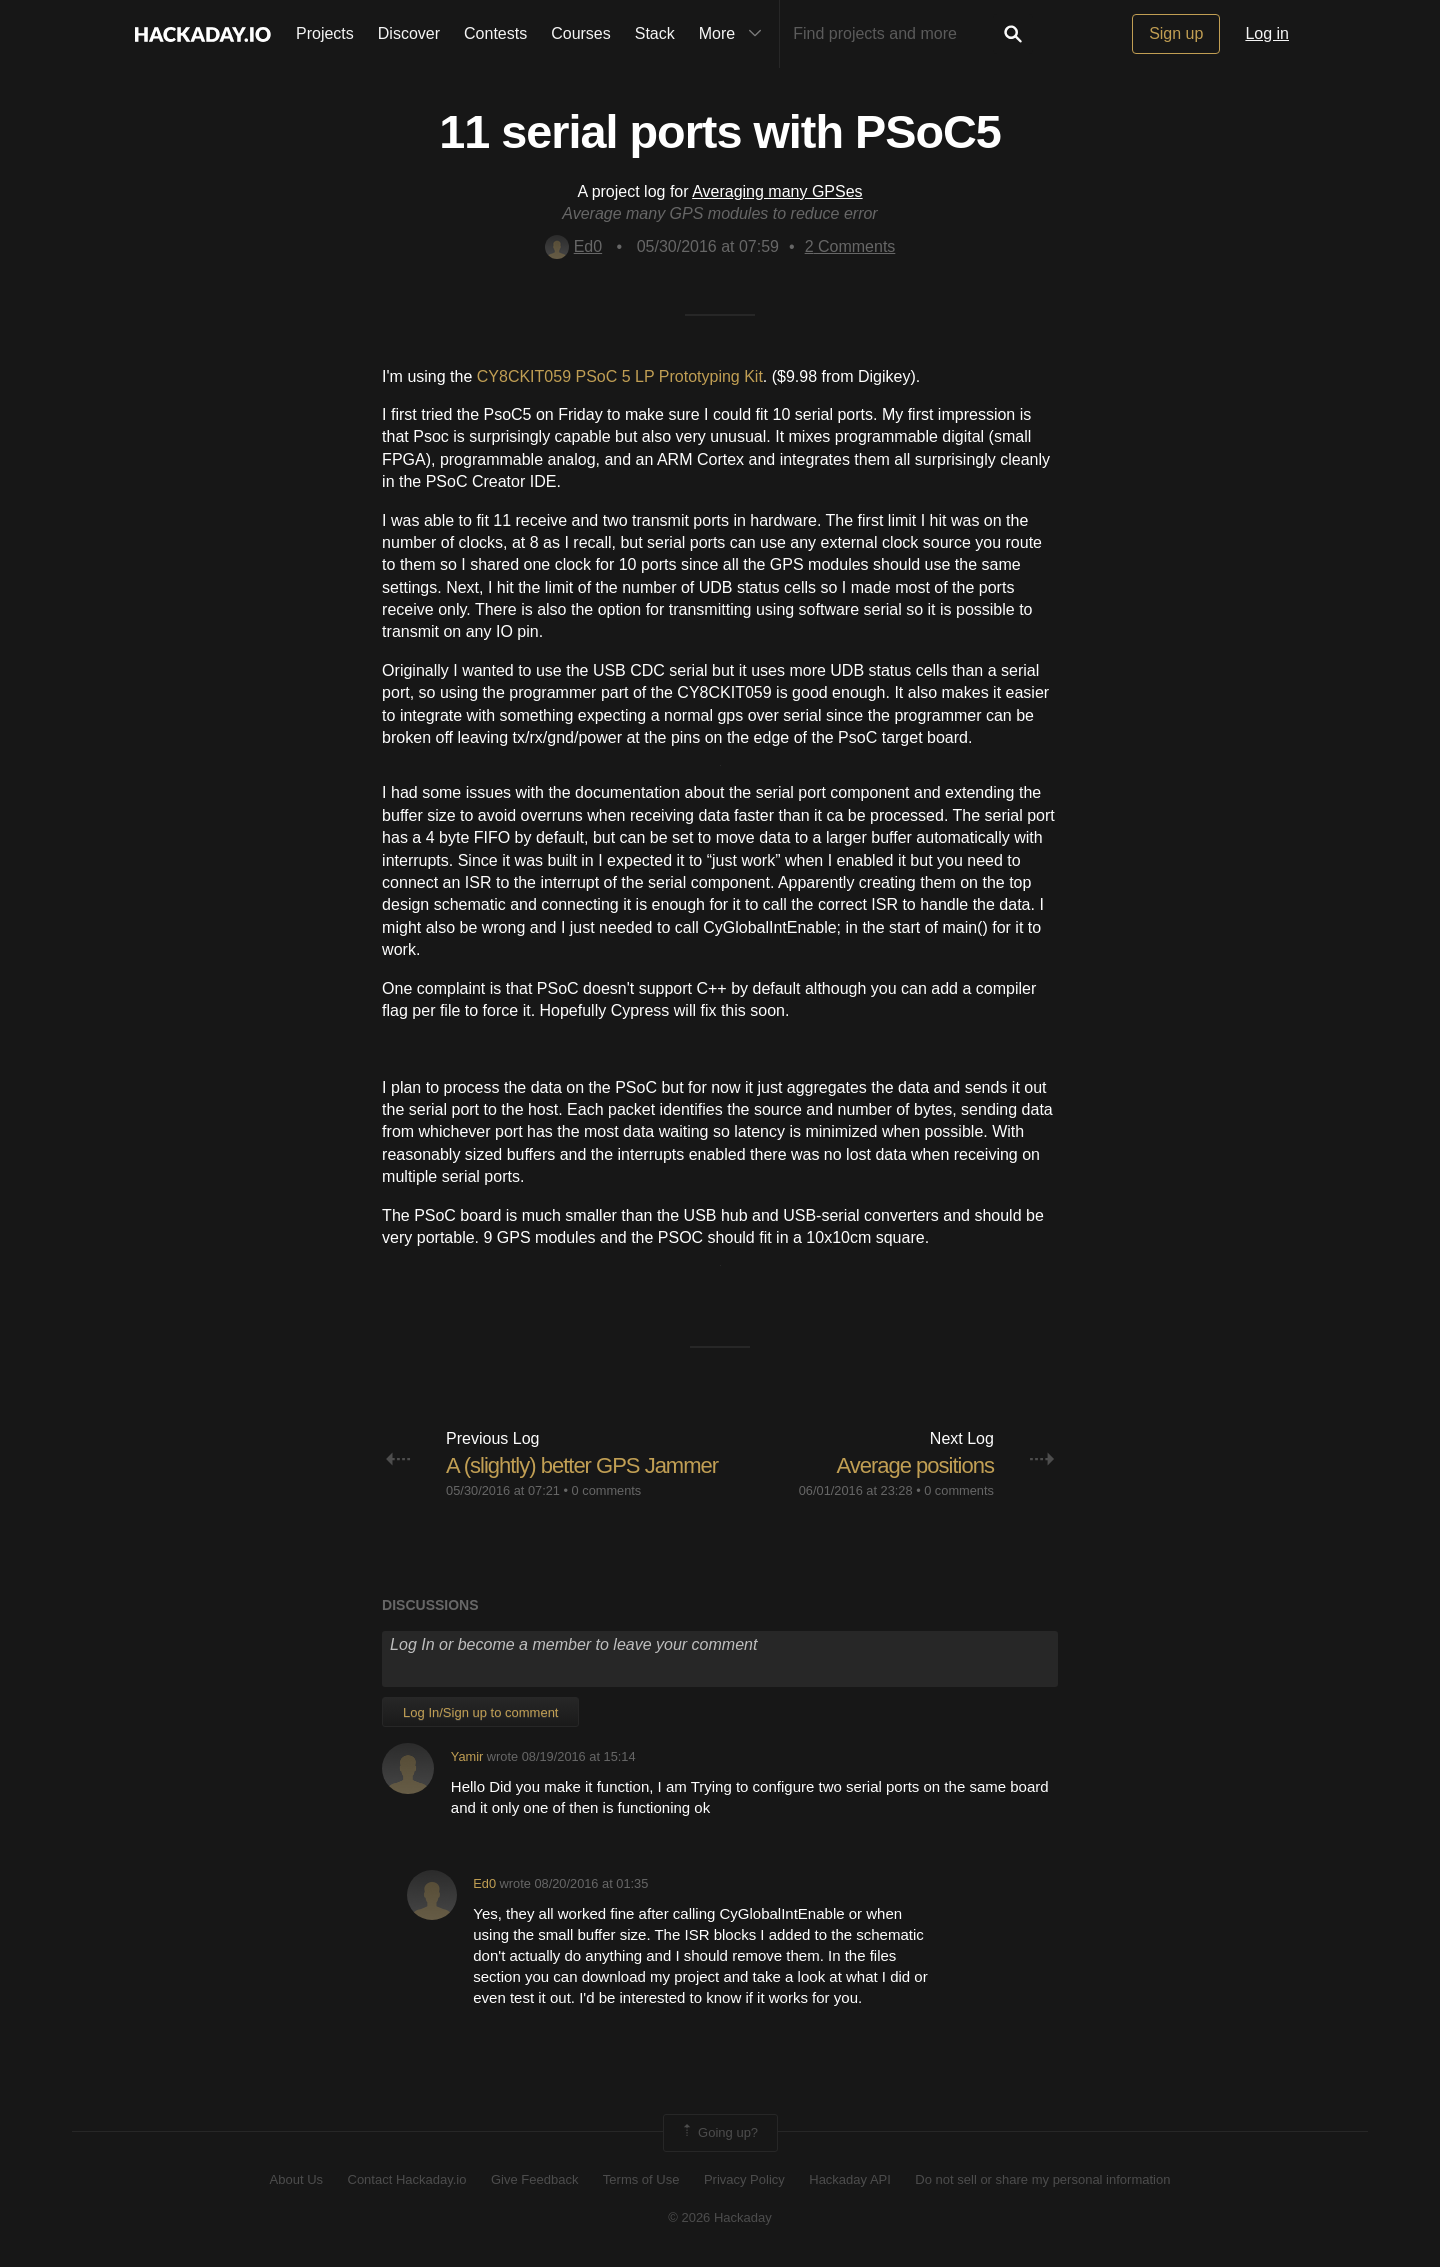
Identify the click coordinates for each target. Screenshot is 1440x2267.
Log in (1267, 33)
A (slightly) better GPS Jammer (582, 1465)
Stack (655, 33)
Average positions (915, 1465)
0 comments (607, 1490)
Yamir (467, 1756)
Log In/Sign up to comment (480, 1712)
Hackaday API (850, 2179)
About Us (296, 2179)
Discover (409, 33)
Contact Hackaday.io (407, 2179)
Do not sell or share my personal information (1042, 2179)
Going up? (719, 2133)
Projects (325, 33)
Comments (850, 246)
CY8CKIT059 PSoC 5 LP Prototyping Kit (620, 376)
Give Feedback (534, 2179)
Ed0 (573, 246)
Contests (495, 33)
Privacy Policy (744, 2179)
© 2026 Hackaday (720, 2217)
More (735, 34)
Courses (581, 33)
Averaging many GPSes (777, 191)
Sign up (1176, 33)
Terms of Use (641, 2179)
